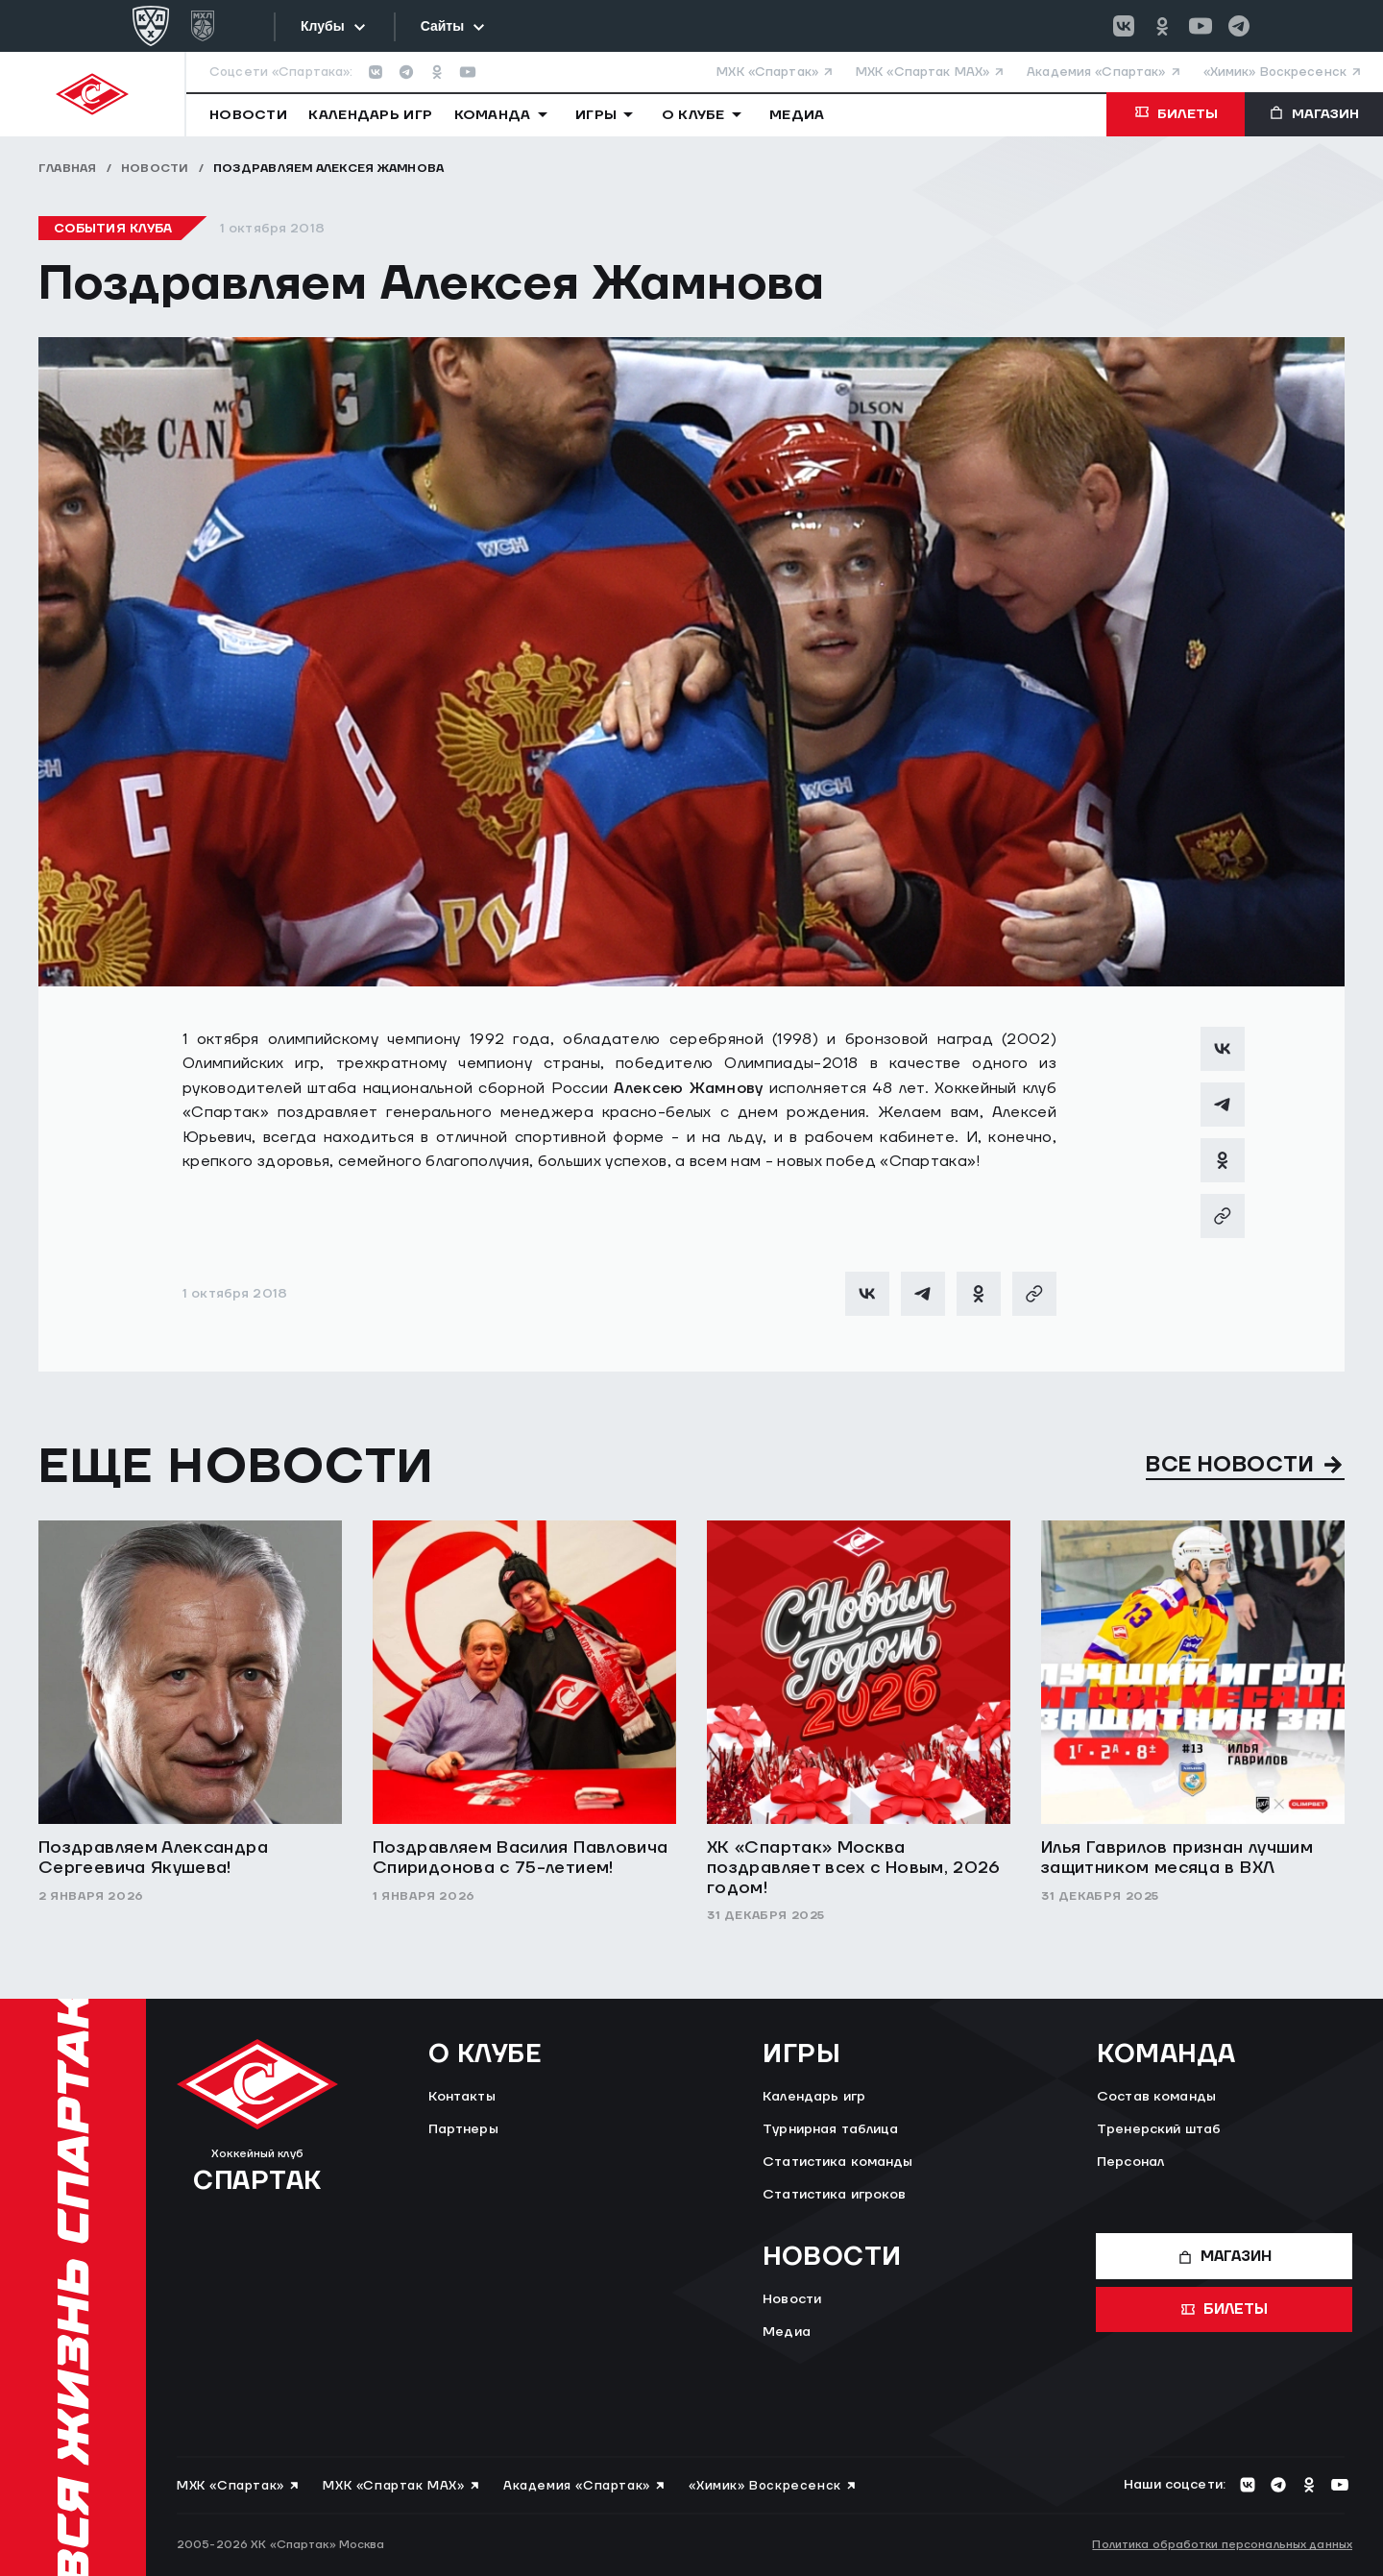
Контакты (462, 2096)
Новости (155, 168)
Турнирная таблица (830, 2129)
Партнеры (463, 2129)
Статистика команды (838, 2162)
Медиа (787, 2332)
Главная (67, 168)
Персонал (1130, 2162)
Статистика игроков (835, 2194)
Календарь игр (814, 2096)
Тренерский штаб (1159, 2129)
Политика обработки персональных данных (1222, 2545)
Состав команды (1156, 2096)
